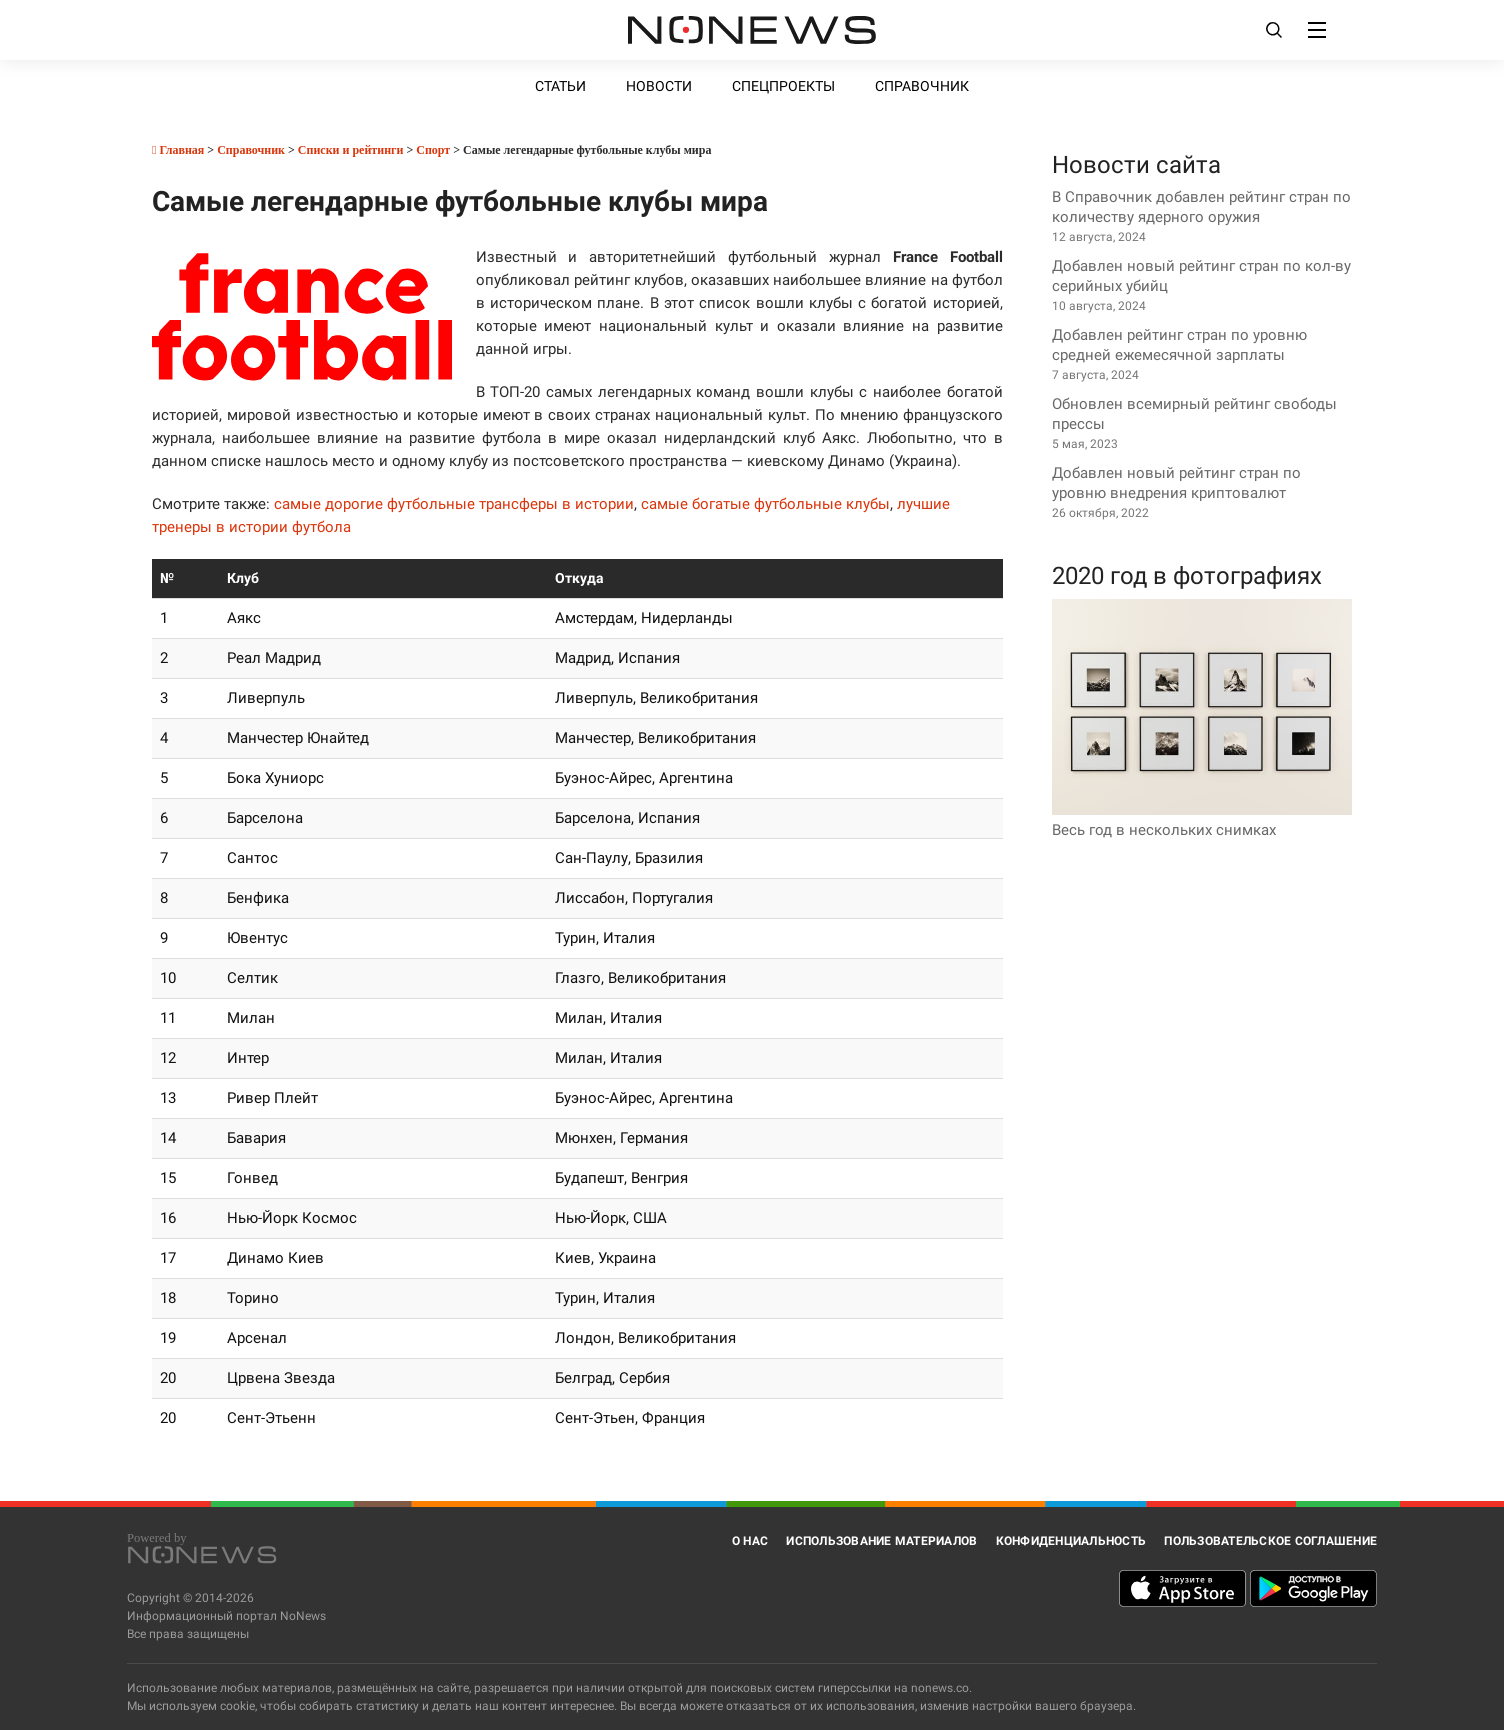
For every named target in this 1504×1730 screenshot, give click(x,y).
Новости (659, 86)
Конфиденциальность (1071, 1541)
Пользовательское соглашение (1270, 1541)
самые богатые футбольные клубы (765, 504)
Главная (178, 150)
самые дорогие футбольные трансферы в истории (454, 504)
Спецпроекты (783, 86)
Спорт (433, 150)
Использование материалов (881, 1541)
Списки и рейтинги (351, 150)
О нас (750, 1541)
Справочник (922, 86)
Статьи (560, 86)
